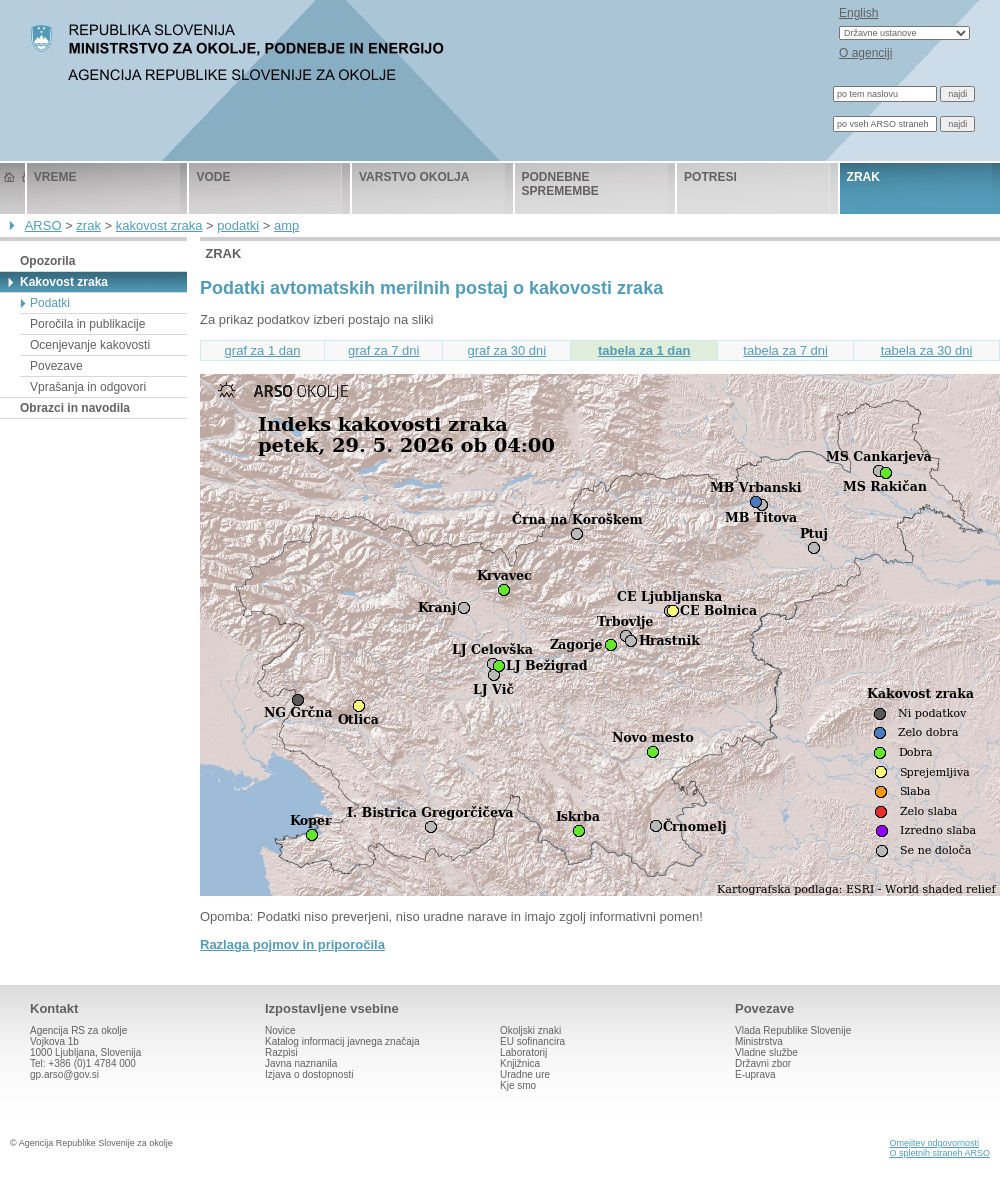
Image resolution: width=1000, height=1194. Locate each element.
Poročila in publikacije (87, 324)
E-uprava (755, 1074)
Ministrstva (759, 1041)
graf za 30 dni (506, 350)
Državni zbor (763, 1063)
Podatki (50, 303)
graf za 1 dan (263, 350)
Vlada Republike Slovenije (793, 1030)
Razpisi (281, 1052)
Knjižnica (520, 1063)
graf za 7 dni (384, 350)
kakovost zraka (159, 225)
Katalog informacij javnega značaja (342, 1041)
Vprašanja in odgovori (88, 387)
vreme (55, 177)
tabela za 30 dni (927, 350)
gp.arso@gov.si (64, 1074)
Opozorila (47, 261)
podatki (238, 225)
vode (213, 177)
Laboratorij (523, 1052)
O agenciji (865, 53)
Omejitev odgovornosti (934, 1143)
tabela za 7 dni (785, 350)
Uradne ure (525, 1074)
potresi (710, 177)
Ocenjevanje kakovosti (90, 345)
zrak (863, 177)
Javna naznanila (301, 1063)
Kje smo (518, 1085)
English (858, 13)
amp (286, 225)
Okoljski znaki (530, 1030)
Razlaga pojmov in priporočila (292, 944)
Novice (280, 1030)
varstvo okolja (414, 177)
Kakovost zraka (64, 282)
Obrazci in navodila (75, 408)
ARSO (43, 225)
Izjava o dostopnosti (309, 1074)
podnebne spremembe (560, 184)
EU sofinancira (532, 1041)
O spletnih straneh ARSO (939, 1153)
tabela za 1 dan (644, 350)
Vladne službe (766, 1052)
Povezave (56, 366)
